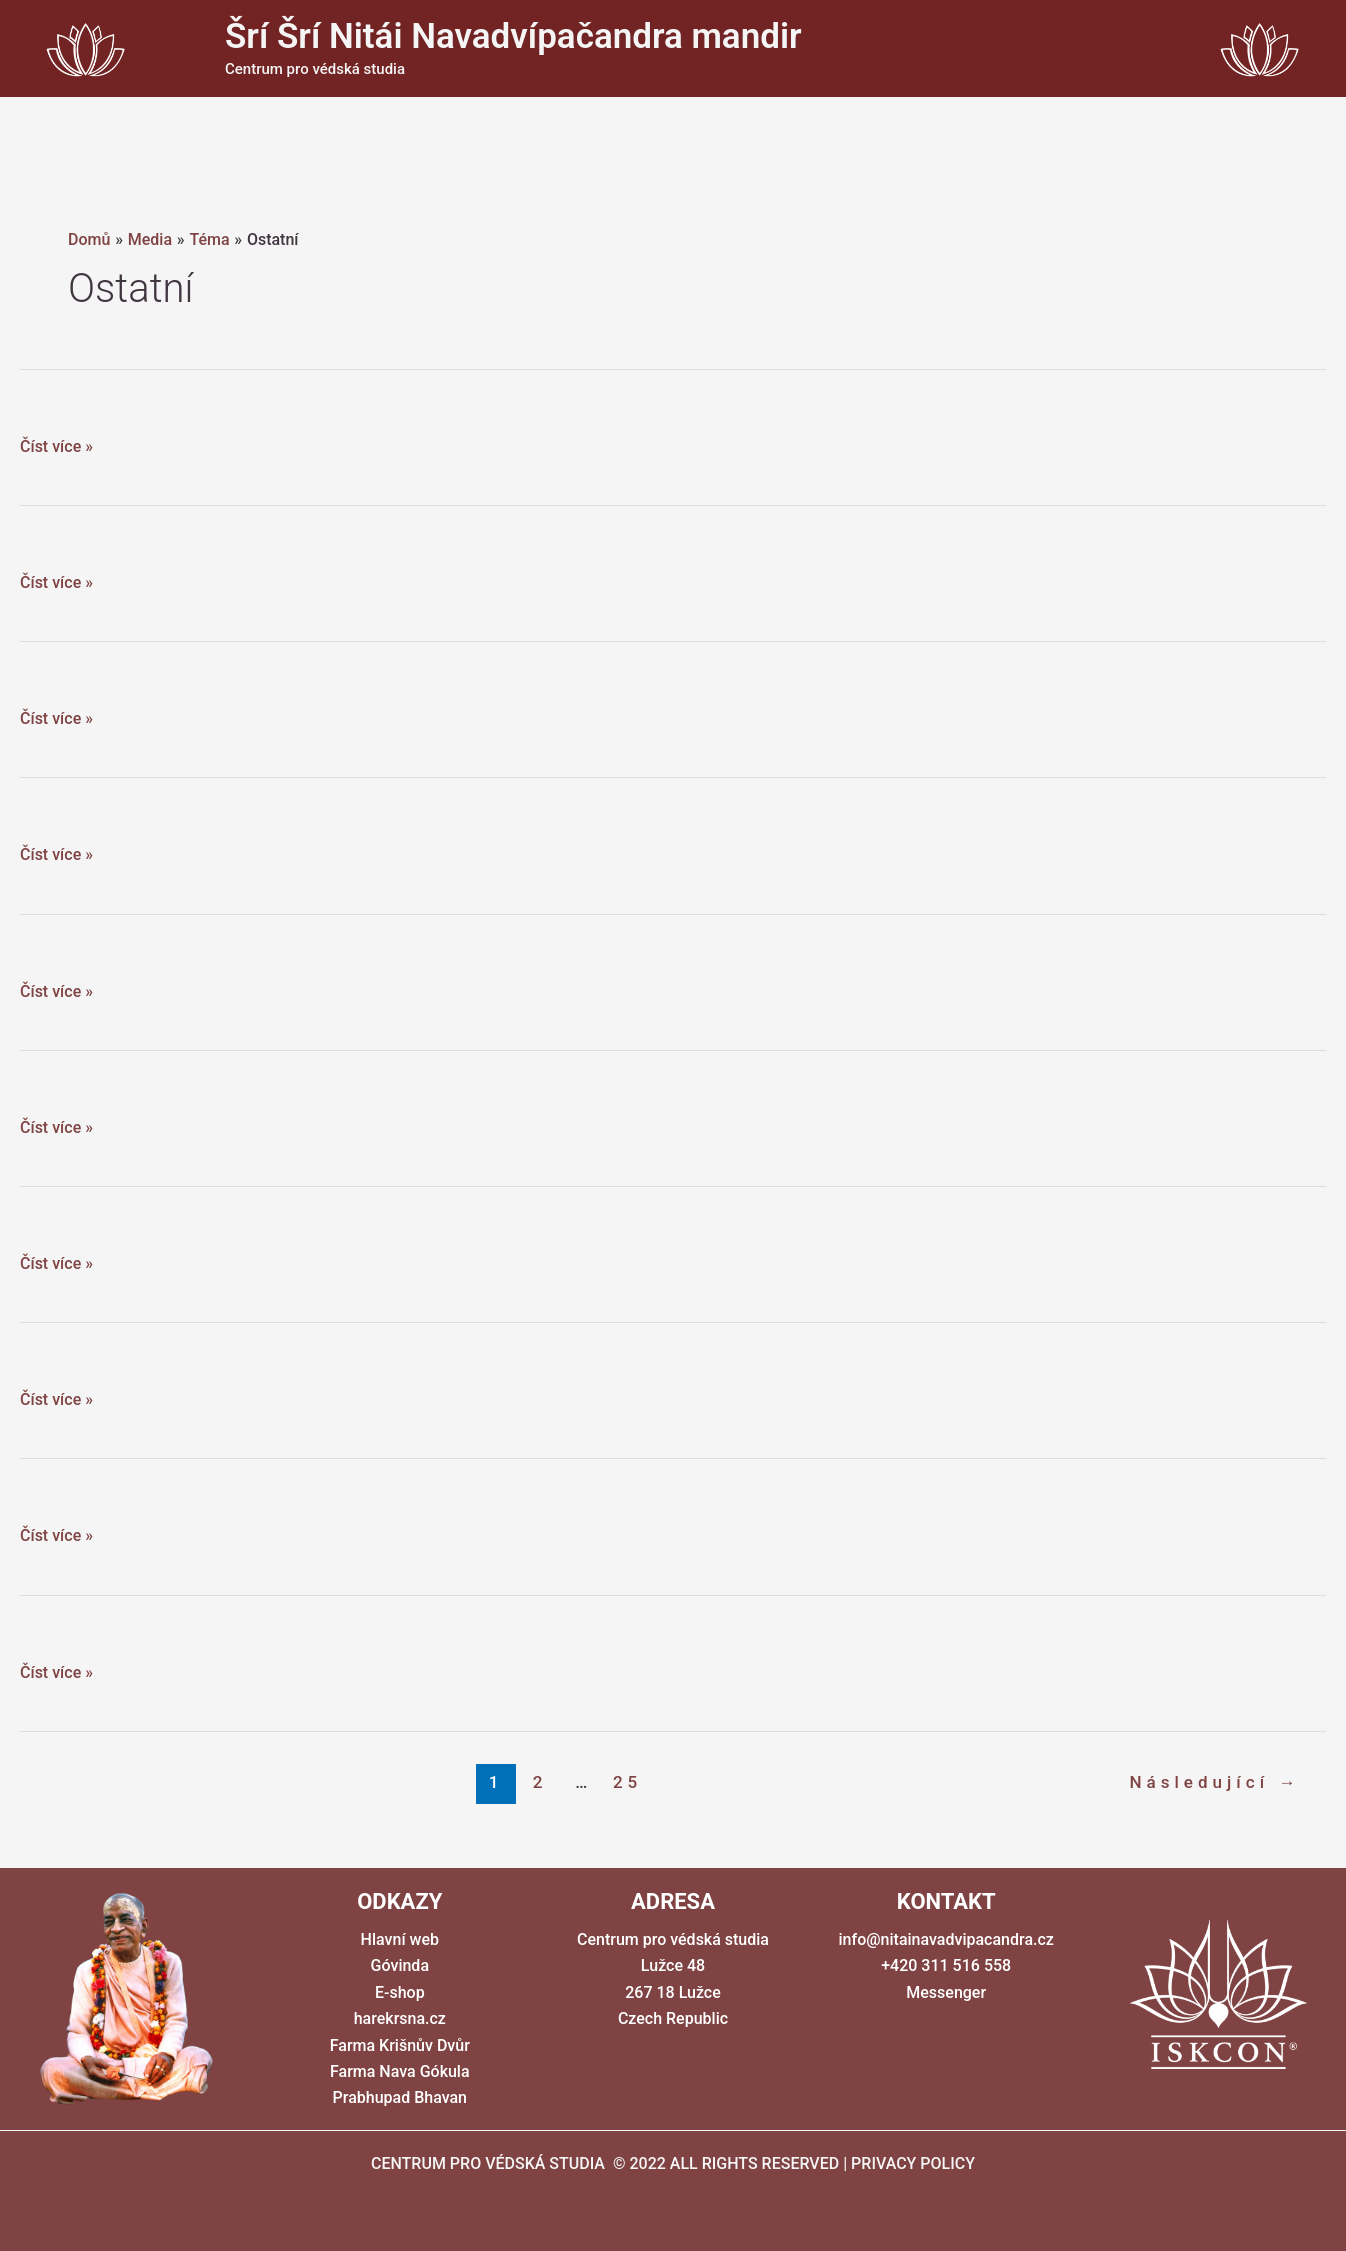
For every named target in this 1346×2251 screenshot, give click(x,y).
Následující (1214, 1782)
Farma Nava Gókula (400, 2071)
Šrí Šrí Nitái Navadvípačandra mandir (513, 36)
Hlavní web (400, 1939)
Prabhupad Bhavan (400, 2097)
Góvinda (400, 1965)
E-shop (400, 1992)
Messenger (946, 1992)
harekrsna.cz (400, 2018)
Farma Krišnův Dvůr (400, 2045)
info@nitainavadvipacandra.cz (946, 1939)
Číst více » (56, 447)
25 (627, 1782)
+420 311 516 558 (946, 1965)
